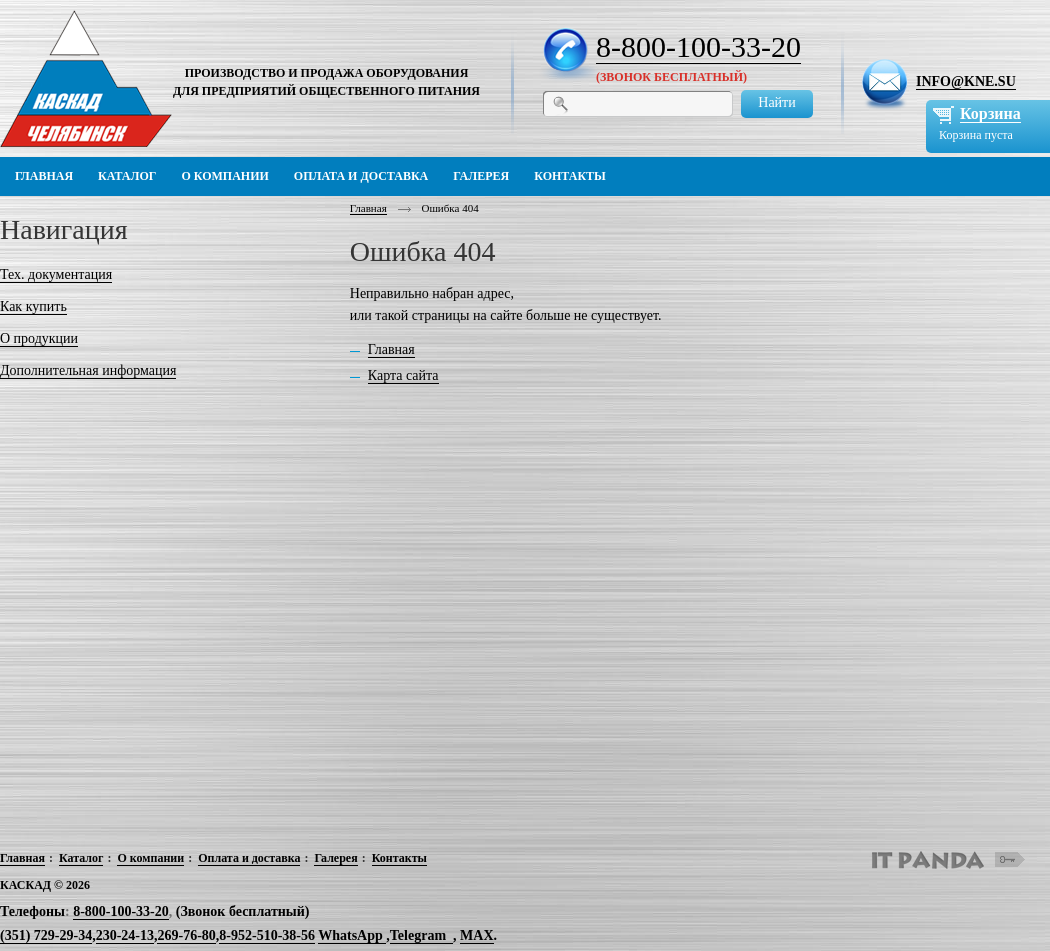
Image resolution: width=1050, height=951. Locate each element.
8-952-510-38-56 (267, 935)
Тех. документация (56, 274)
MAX (476, 935)
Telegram (418, 935)
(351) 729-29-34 (46, 935)
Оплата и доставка (249, 858)
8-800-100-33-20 (698, 46)
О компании (150, 858)
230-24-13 (125, 935)
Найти (776, 102)
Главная (368, 208)
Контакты (399, 858)
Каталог (81, 858)
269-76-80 (186, 935)
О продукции (39, 338)
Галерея (335, 858)
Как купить (33, 306)
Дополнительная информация (88, 370)
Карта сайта (403, 375)
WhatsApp (352, 935)
